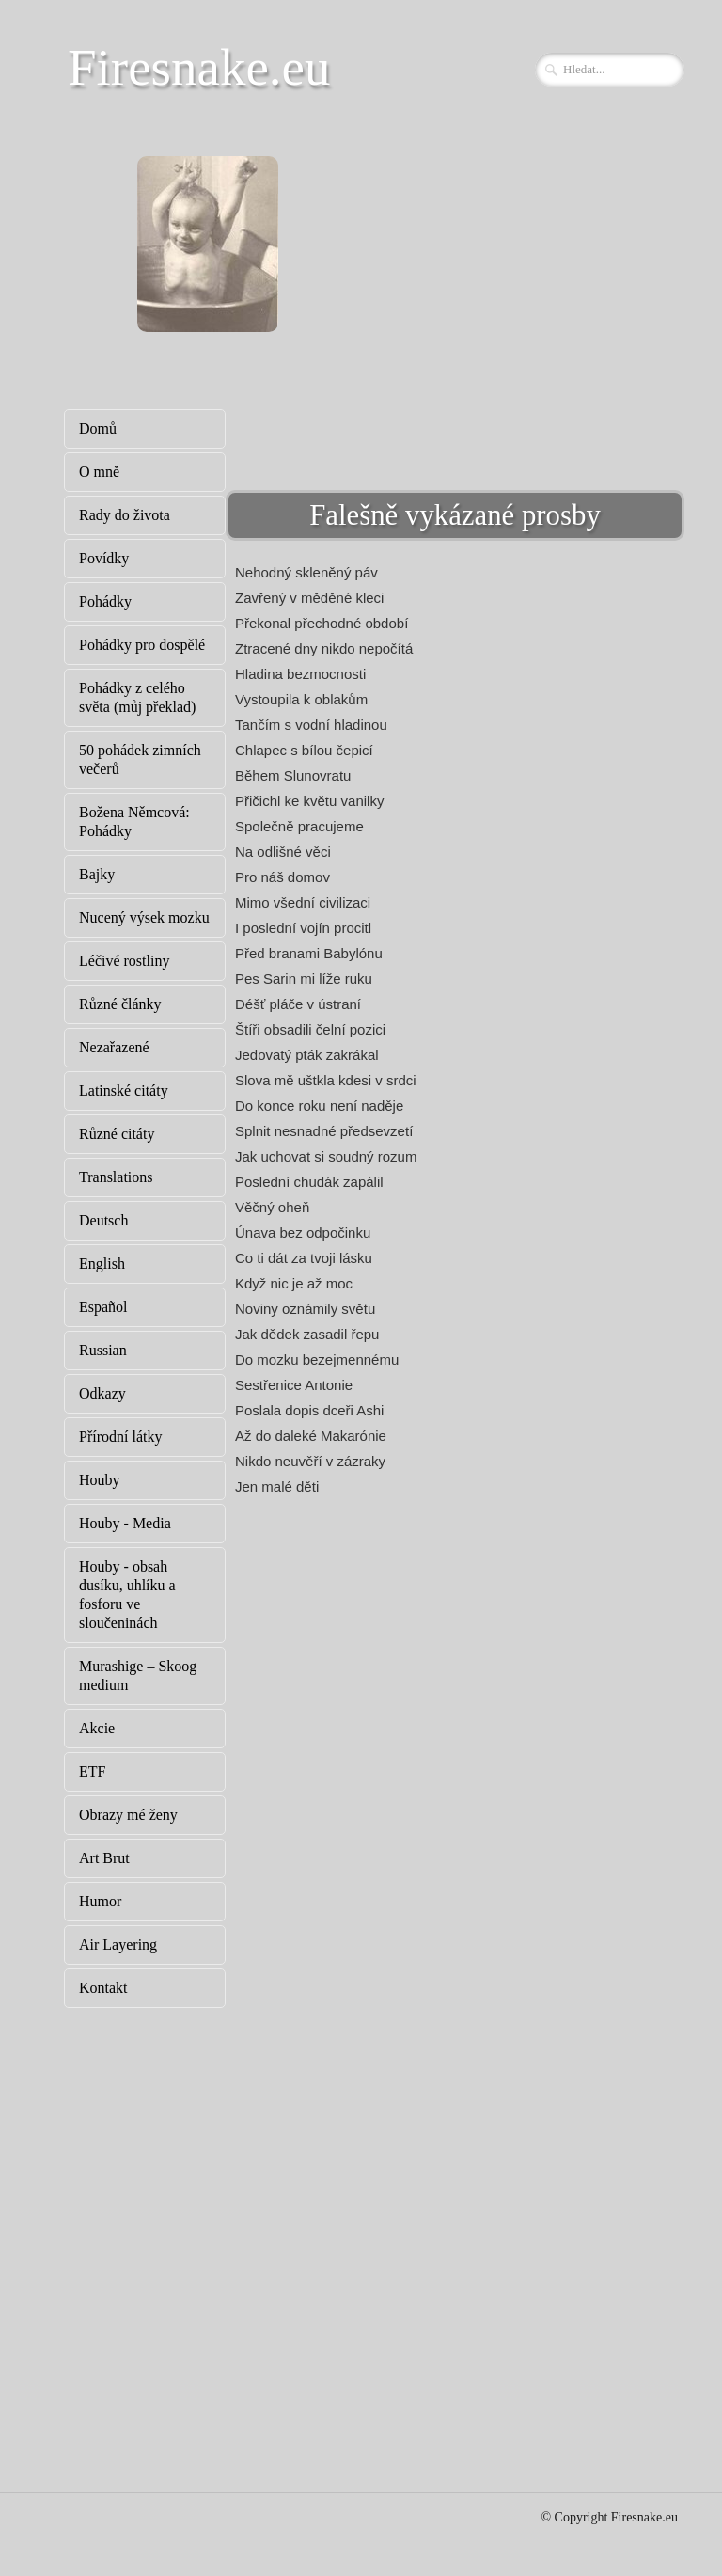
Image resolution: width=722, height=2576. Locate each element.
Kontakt (103, 1988)
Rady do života (124, 515)
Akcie (97, 1728)
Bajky (97, 874)
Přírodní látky (120, 1437)
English (102, 1264)
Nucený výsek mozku (144, 917)
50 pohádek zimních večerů (140, 759)
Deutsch (103, 1220)
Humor (100, 1901)
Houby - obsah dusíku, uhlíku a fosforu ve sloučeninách (127, 1594)
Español (103, 1307)
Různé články (120, 1004)
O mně (99, 472)
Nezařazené (114, 1047)
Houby (99, 1480)
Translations (116, 1177)
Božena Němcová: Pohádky (134, 821)
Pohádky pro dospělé (142, 645)
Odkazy (102, 1393)
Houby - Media (125, 1523)
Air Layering (118, 1944)
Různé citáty (116, 1134)
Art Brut (104, 1858)
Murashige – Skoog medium (137, 1675)
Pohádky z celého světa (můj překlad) (137, 697)
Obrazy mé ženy (128, 1815)
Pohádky (105, 601)
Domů (98, 428)
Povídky (104, 558)
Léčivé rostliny (124, 961)
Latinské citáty (123, 1090)
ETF (92, 1771)
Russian (103, 1350)
